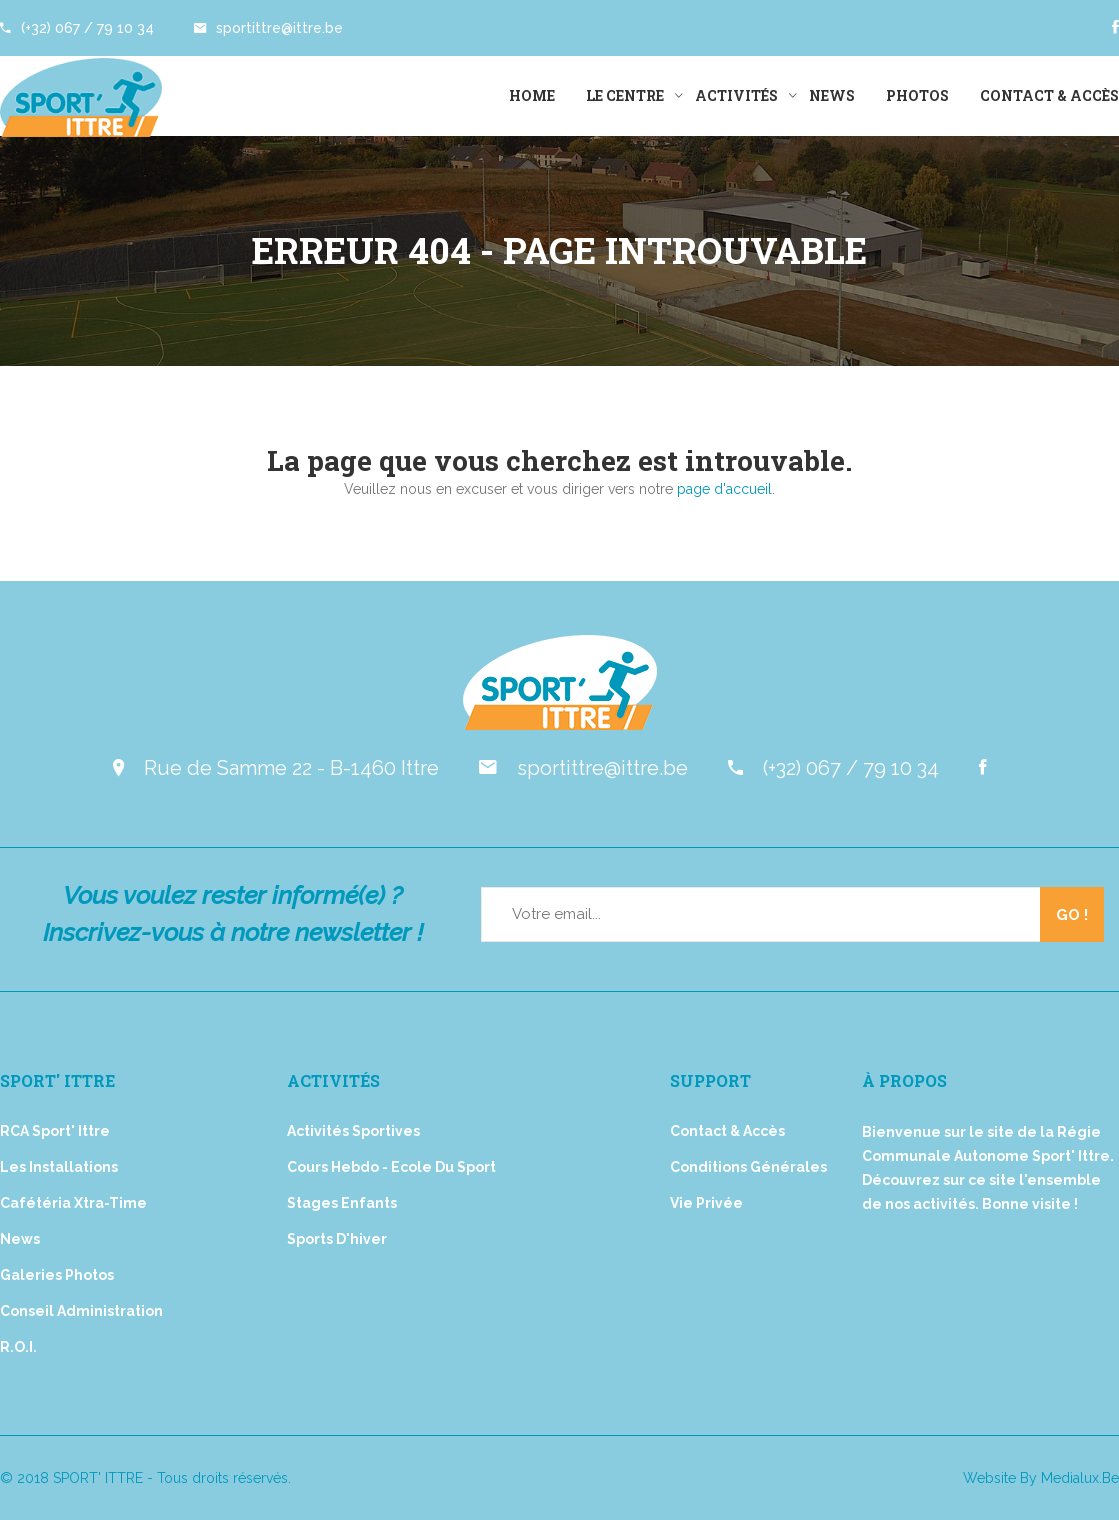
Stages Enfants (342, 1203)
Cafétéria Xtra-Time (73, 1203)
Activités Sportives (353, 1131)
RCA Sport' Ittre (55, 1131)
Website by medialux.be (1041, 1478)
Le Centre (625, 95)
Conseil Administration (81, 1311)
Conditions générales (748, 1167)
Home (532, 95)
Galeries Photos (57, 1275)
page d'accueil (724, 489)
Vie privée (706, 1203)
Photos (917, 95)
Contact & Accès (1049, 95)
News (832, 95)
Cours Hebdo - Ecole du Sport (391, 1167)
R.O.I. (18, 1347)
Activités (736, 95)
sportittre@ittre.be (268, 28)
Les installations (59, 1167)
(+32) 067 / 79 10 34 (77, 28)
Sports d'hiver (337, 1239)
